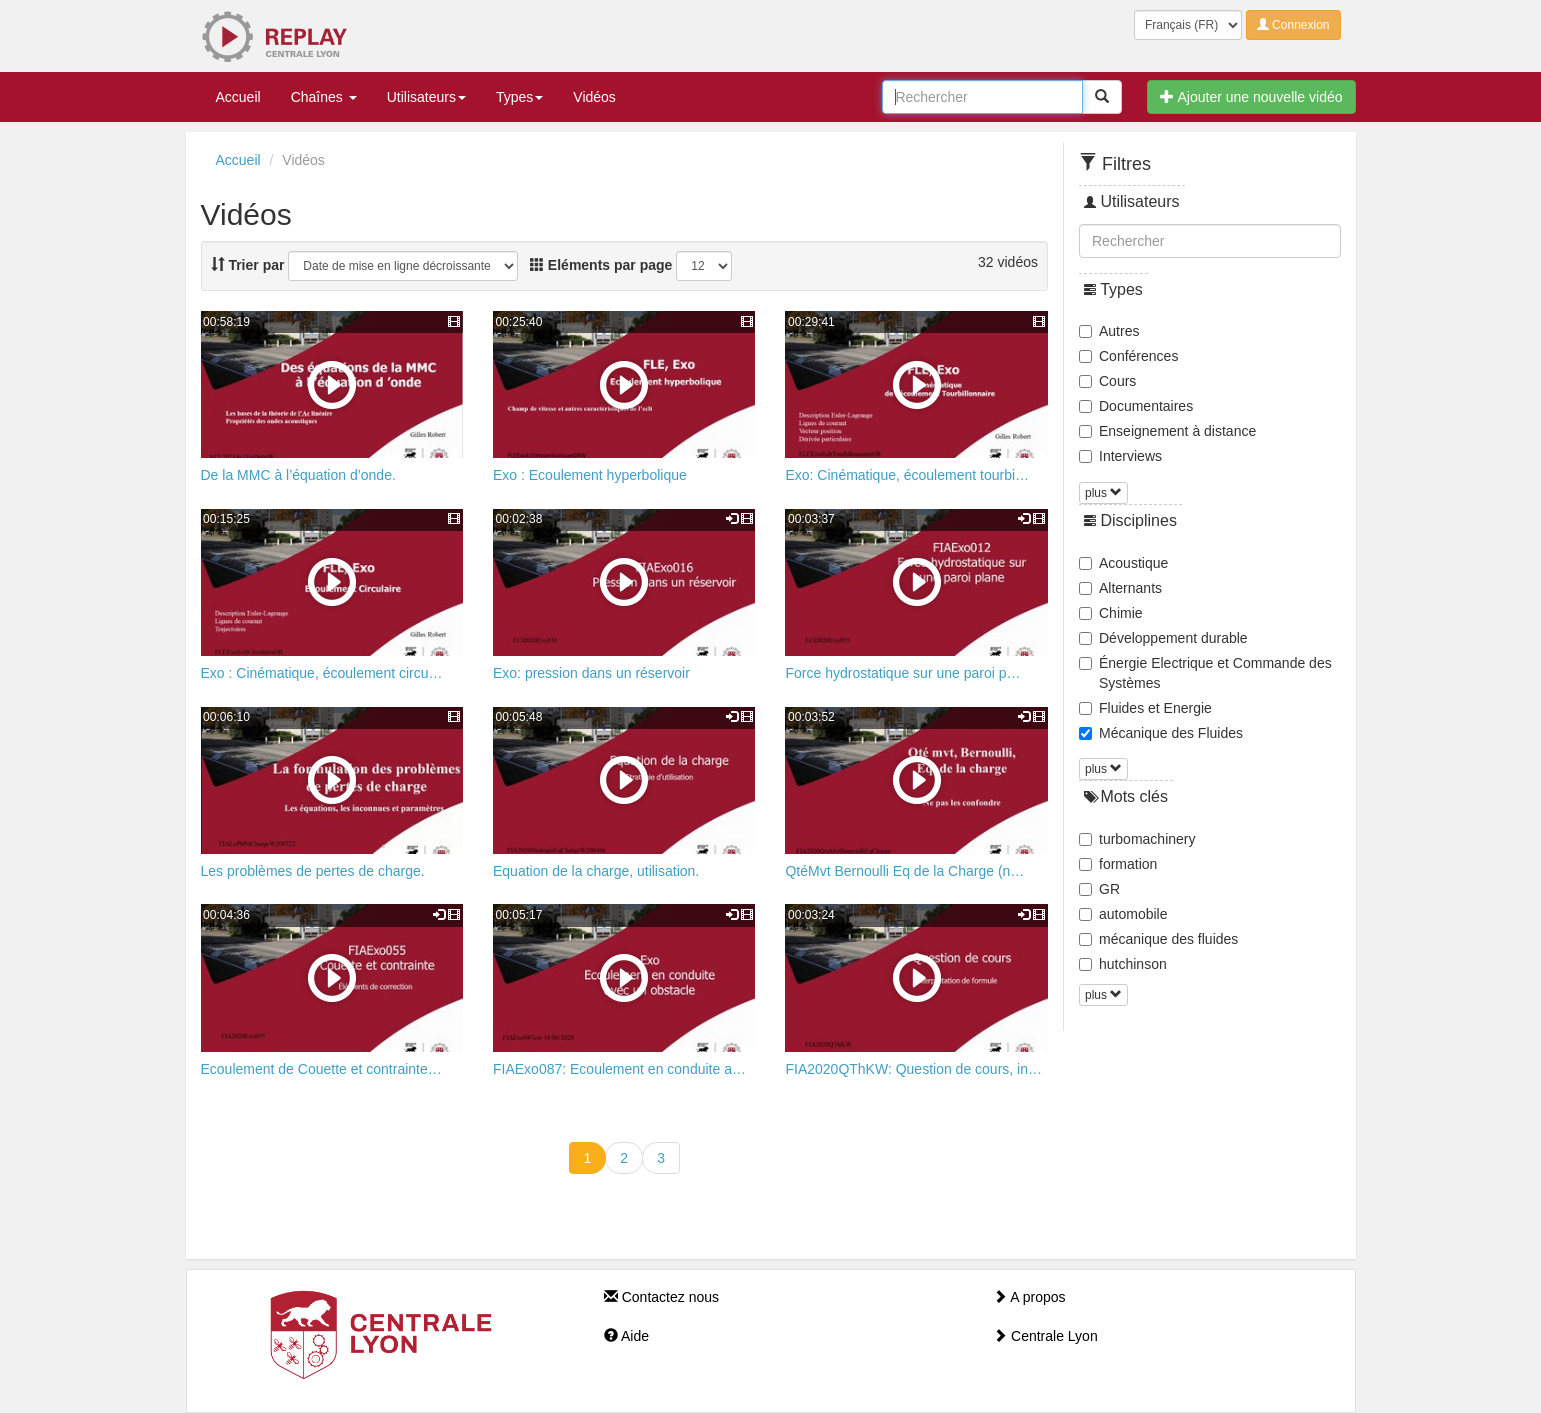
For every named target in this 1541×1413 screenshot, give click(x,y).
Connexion (1293, 25)
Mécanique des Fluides (1161, 733)
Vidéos (594, 97)
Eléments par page (601, 265)
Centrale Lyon (1045, 1336)
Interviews (1120, 456)
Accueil (238, 97)
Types (519, 97)
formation (1118, 864)
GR (1099, 889)
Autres (1109, 331)
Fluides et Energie (1145, 708)
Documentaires (1136, 406)
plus (1103, 493)
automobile (1123, 914)
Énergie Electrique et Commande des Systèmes (1205, 673)
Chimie (1111, 613)
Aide (626, 1336)
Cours (1107, 381)
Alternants (1120, 588)
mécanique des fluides (1158, 939)
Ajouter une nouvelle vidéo (1251, 97)
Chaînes (324, 97)
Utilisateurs (426, 97)
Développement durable (1163, 638)
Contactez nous (661, 1297)
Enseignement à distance (1167, 431)
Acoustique (1123, 563)
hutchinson (1123, 964)
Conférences (1128, 356)
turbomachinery (1137, 839)
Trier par (248, 265)
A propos (1029, 1297)
